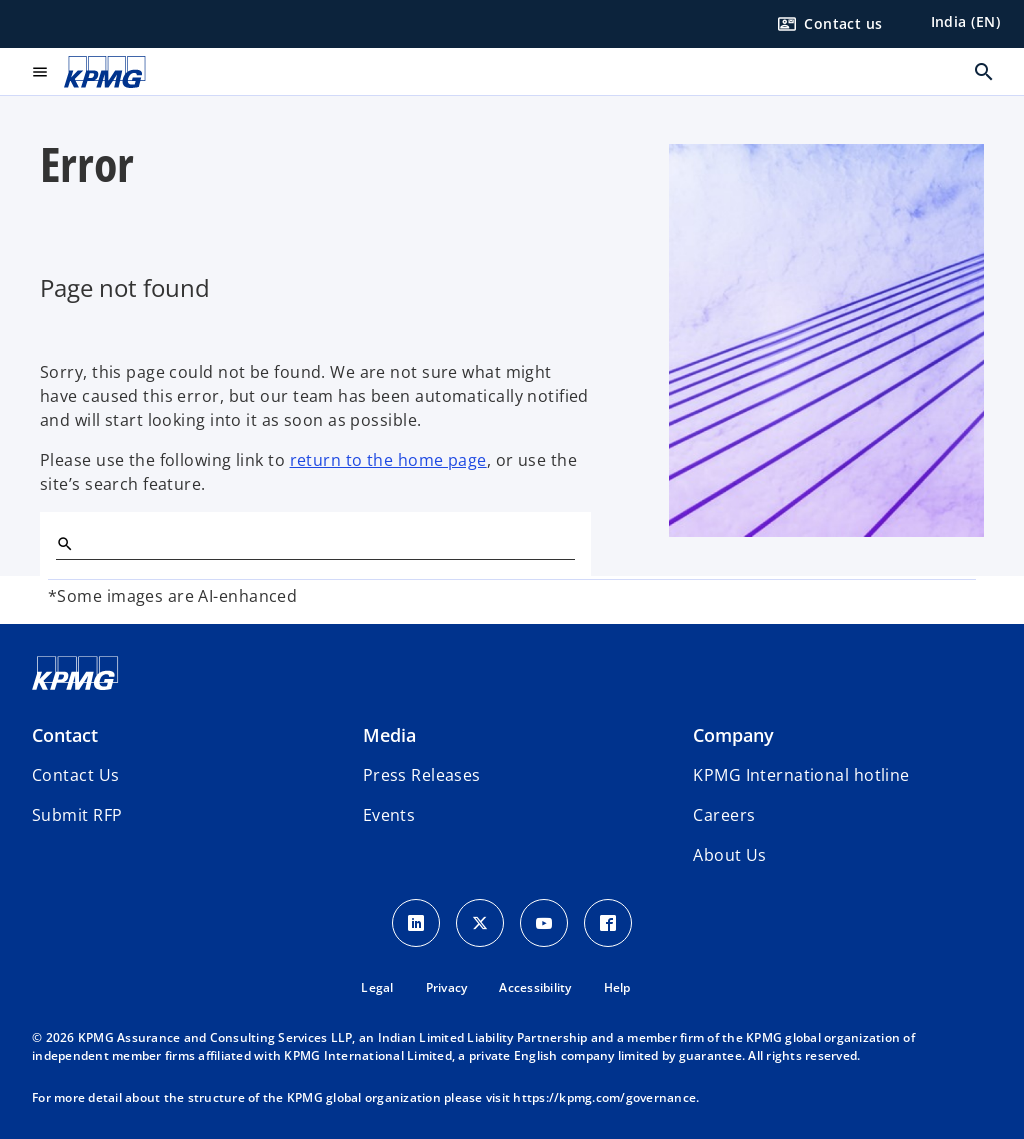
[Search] (64, 543)
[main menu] (40, 72)
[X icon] (480, 923)
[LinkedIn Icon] (416, 923)
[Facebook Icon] (608, 923)
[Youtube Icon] (544, 923)
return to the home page (388, 460)
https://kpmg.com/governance (604, 1097)
